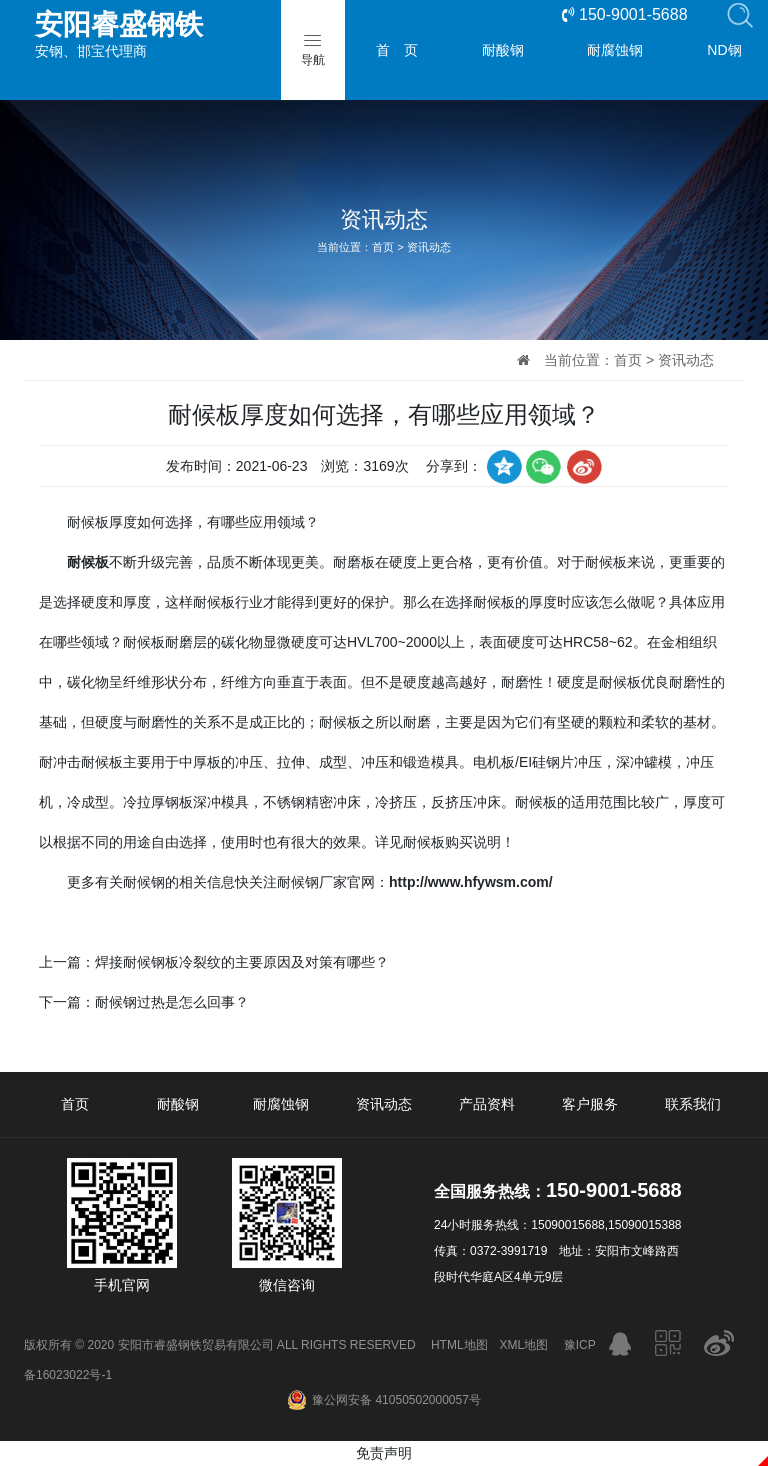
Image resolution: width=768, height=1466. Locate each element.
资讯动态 (429, 247)
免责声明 (384, 1453)
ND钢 (724, 50)
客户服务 (590, 1104)
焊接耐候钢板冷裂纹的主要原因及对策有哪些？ (242, 962)
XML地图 (524, 1345)
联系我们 (693, 1104)
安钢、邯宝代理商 (175, 34)
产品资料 (487, 1104)
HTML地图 (459, 1345)
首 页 (397, 50)
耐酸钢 (503, 50)
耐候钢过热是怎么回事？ (172, 1002)
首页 (383, 247)
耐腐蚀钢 (615, 50)
